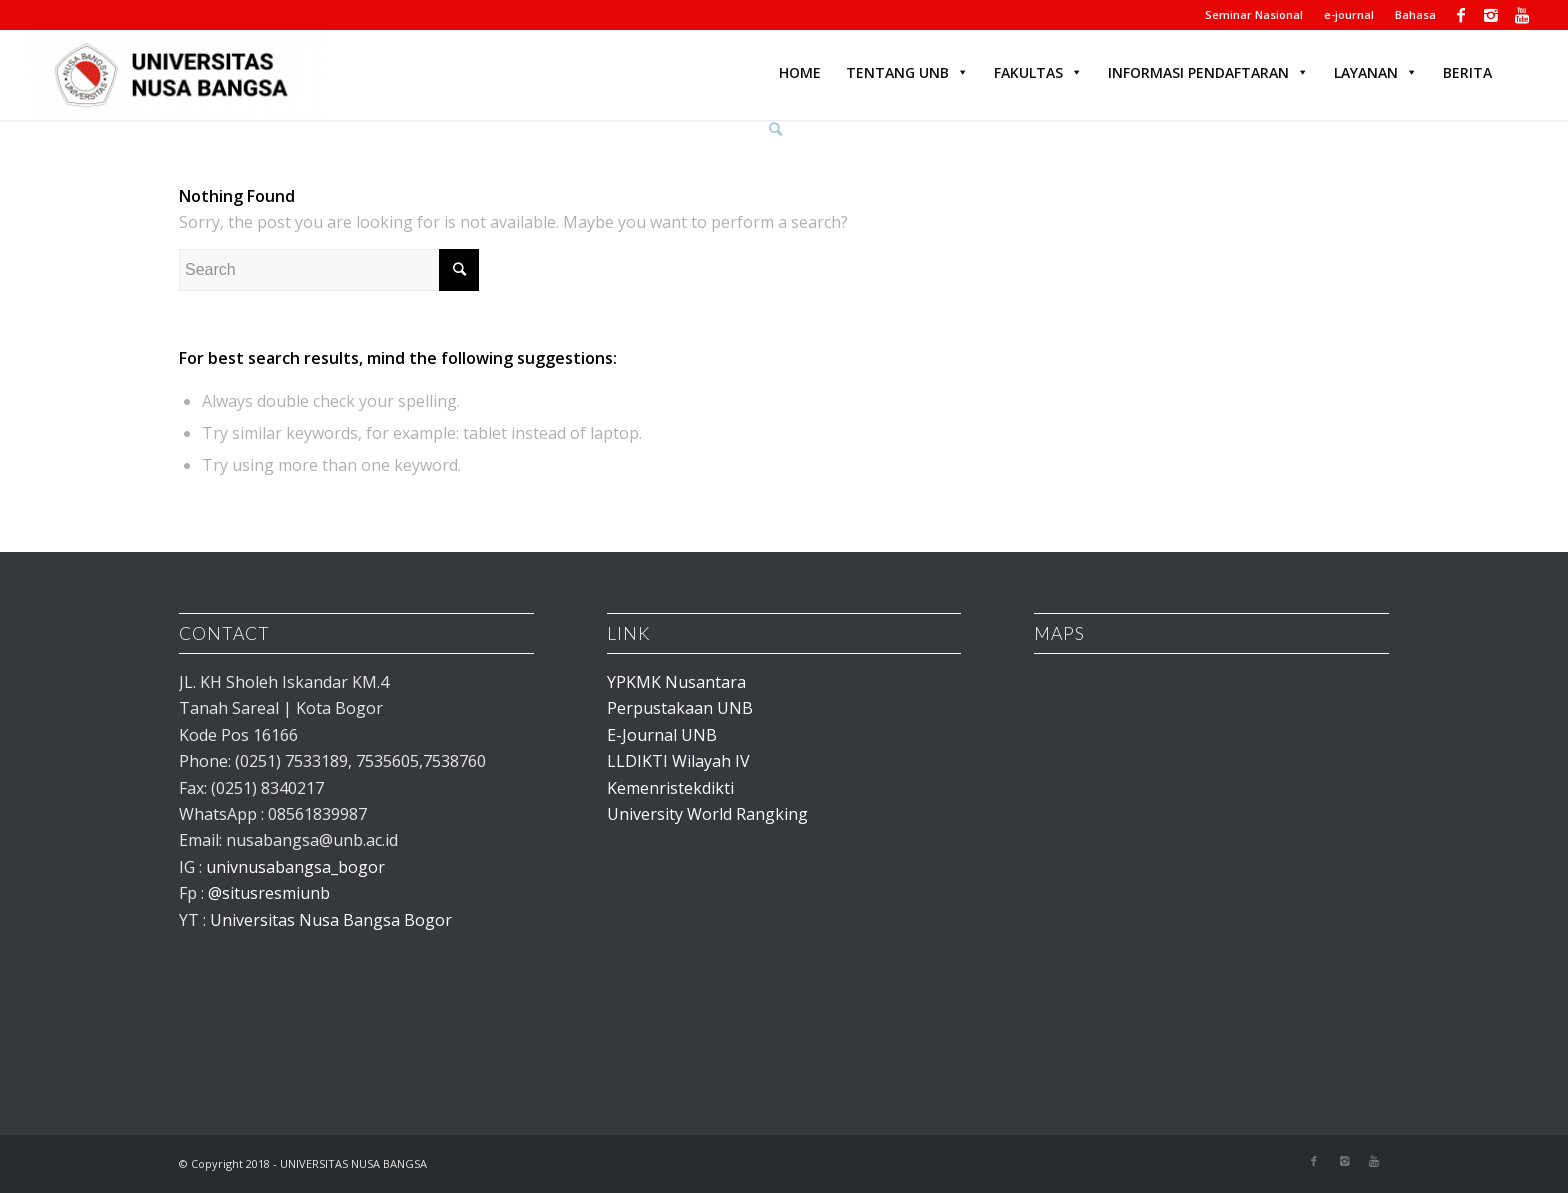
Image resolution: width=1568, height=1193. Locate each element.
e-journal (1349, 14)
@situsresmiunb (269, 893)
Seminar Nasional (1254, 14)
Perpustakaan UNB (680, 708)
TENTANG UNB (907, 72)
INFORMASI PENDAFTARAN (1208, 72)
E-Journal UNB (662, 735)
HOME (800, 72)
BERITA (1467, 72)
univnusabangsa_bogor (295, 867)
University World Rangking (707, 814)
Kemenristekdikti (670, 788)
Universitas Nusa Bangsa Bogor (331, 920)
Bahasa (1415, 14)
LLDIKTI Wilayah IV (678, 761)
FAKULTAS (1038, 72)
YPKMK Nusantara (676, 682)
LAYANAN (1376, 72)
